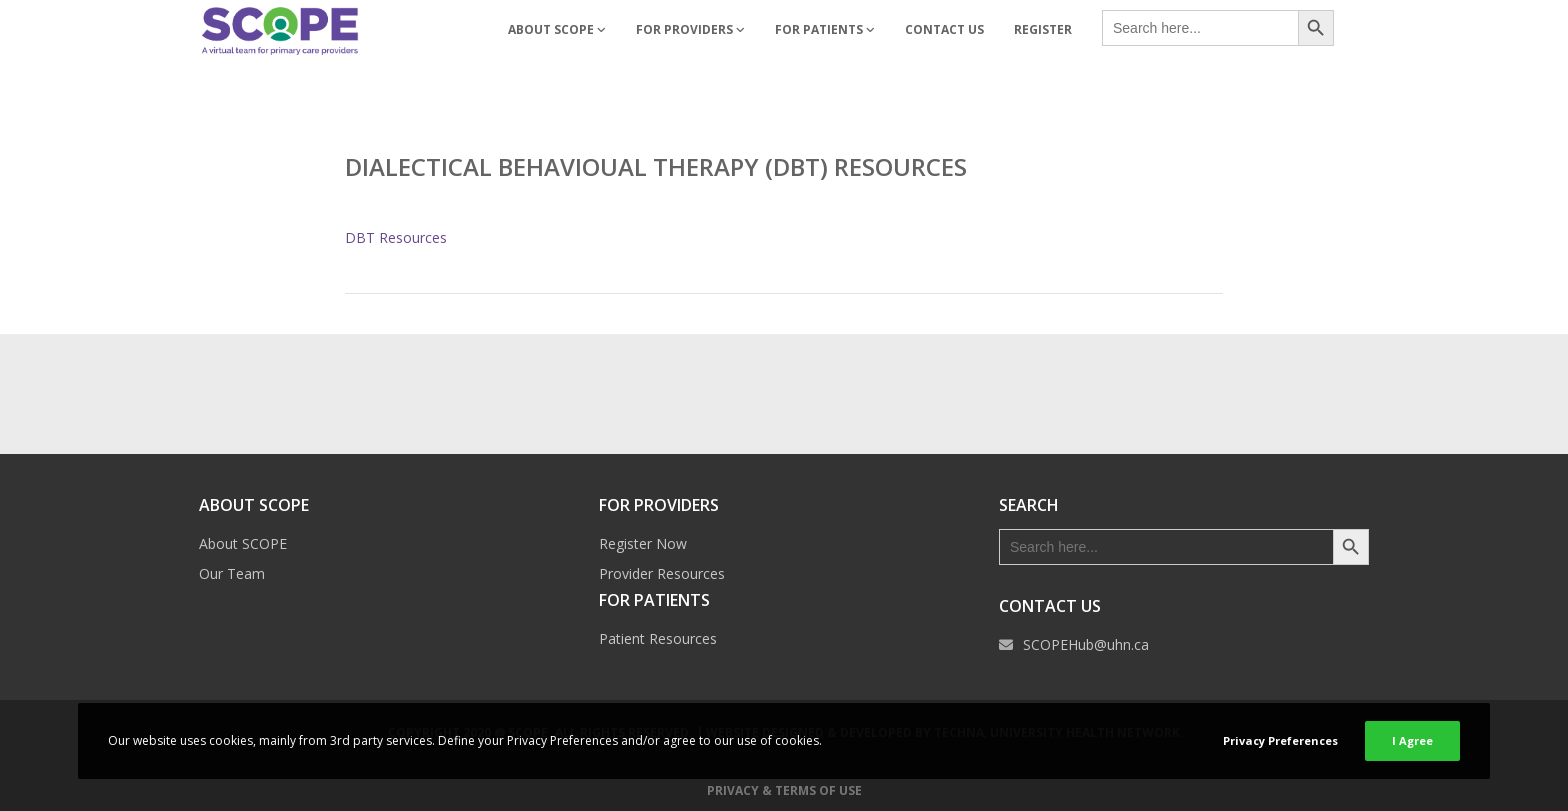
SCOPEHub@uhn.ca (1086, 644)
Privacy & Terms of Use (784, 790)
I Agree (1412, 740)
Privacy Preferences (1280, 740)
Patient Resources (658, 638)
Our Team (232, 573)
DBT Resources (396, 237)
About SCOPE (243, 543)
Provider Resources (662, 573)
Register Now (643, 543)
